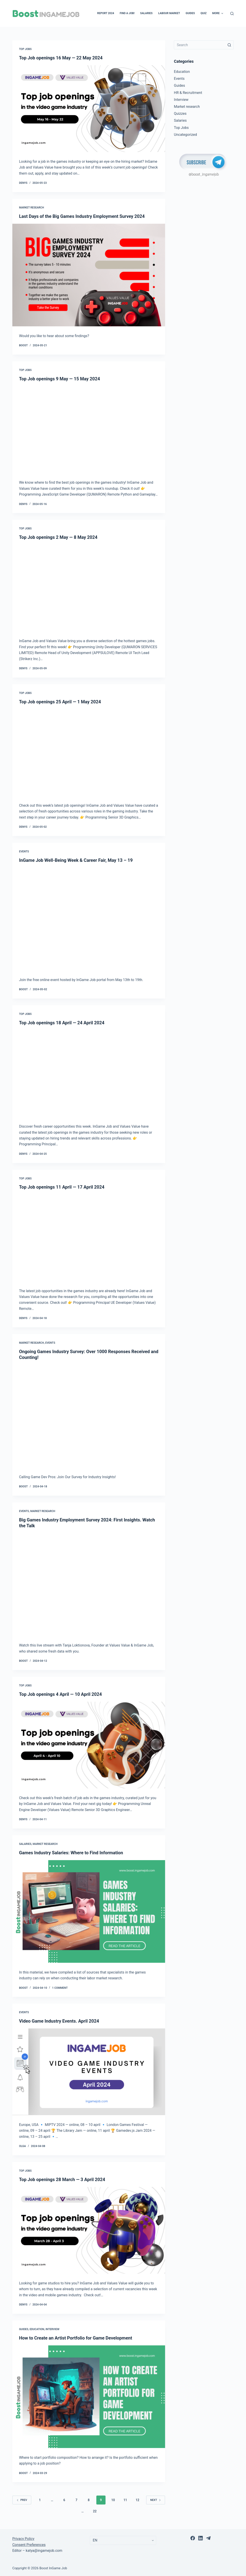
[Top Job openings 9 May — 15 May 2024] (88, 429)
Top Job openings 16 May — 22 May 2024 (61, 58)
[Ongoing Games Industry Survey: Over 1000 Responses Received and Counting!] (88, 1416)
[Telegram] (208, 2538)
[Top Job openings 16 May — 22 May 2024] (88, 108)
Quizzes (180, 113)
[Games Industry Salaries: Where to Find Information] (88, 1911)
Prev (22, 2500)
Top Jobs (25, 49)
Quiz (204, 13)
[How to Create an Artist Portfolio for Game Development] (88, 2396)
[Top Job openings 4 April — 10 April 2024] (88, 1745)
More (218, 13)
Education (37, 2329)
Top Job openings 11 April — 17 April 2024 (61, 1187)
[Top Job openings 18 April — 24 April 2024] (88, 1073)
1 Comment (60, 1987)
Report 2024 (105, 13)
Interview (52, 2329)
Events (24, 851)
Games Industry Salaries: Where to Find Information (71, 1852)
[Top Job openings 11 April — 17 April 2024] (88, 1237)
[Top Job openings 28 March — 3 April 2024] (88, 2230)
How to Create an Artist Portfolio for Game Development (75, 2338)
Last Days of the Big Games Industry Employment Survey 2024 (82, 216)
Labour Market (169, 13)
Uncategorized (185, 134)
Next (155, 2500)
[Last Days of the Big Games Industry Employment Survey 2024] (88, 275)
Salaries (146, 13)
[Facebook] (192, 2538)
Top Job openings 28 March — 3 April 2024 (62, 2179)
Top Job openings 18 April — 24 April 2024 (61, 1022)
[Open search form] (232, 13)
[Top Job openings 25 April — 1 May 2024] (88, 752)
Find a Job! (127, 13)
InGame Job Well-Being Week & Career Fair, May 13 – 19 (76, 860)
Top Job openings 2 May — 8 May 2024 (58, 537)
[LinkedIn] (200, 2538)
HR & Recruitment (188, 93)
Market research (31, 207)
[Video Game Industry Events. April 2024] (88, 2071)
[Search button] (229, 44)
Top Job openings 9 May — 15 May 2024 (59, 378)
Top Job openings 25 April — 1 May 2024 (60, 701)
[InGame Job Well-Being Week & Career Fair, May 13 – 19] (88, 919)
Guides (190, 13)
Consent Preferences (29, 2545)
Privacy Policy (23, 2539)
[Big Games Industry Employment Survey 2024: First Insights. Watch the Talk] (88, 1584)
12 (137, 2500)
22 (95, 2511)
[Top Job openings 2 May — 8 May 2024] (88, 588)
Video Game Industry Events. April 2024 (59, 2021)
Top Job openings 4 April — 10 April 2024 (60, 1694)
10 (113, 2500)
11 (125, 2500)
